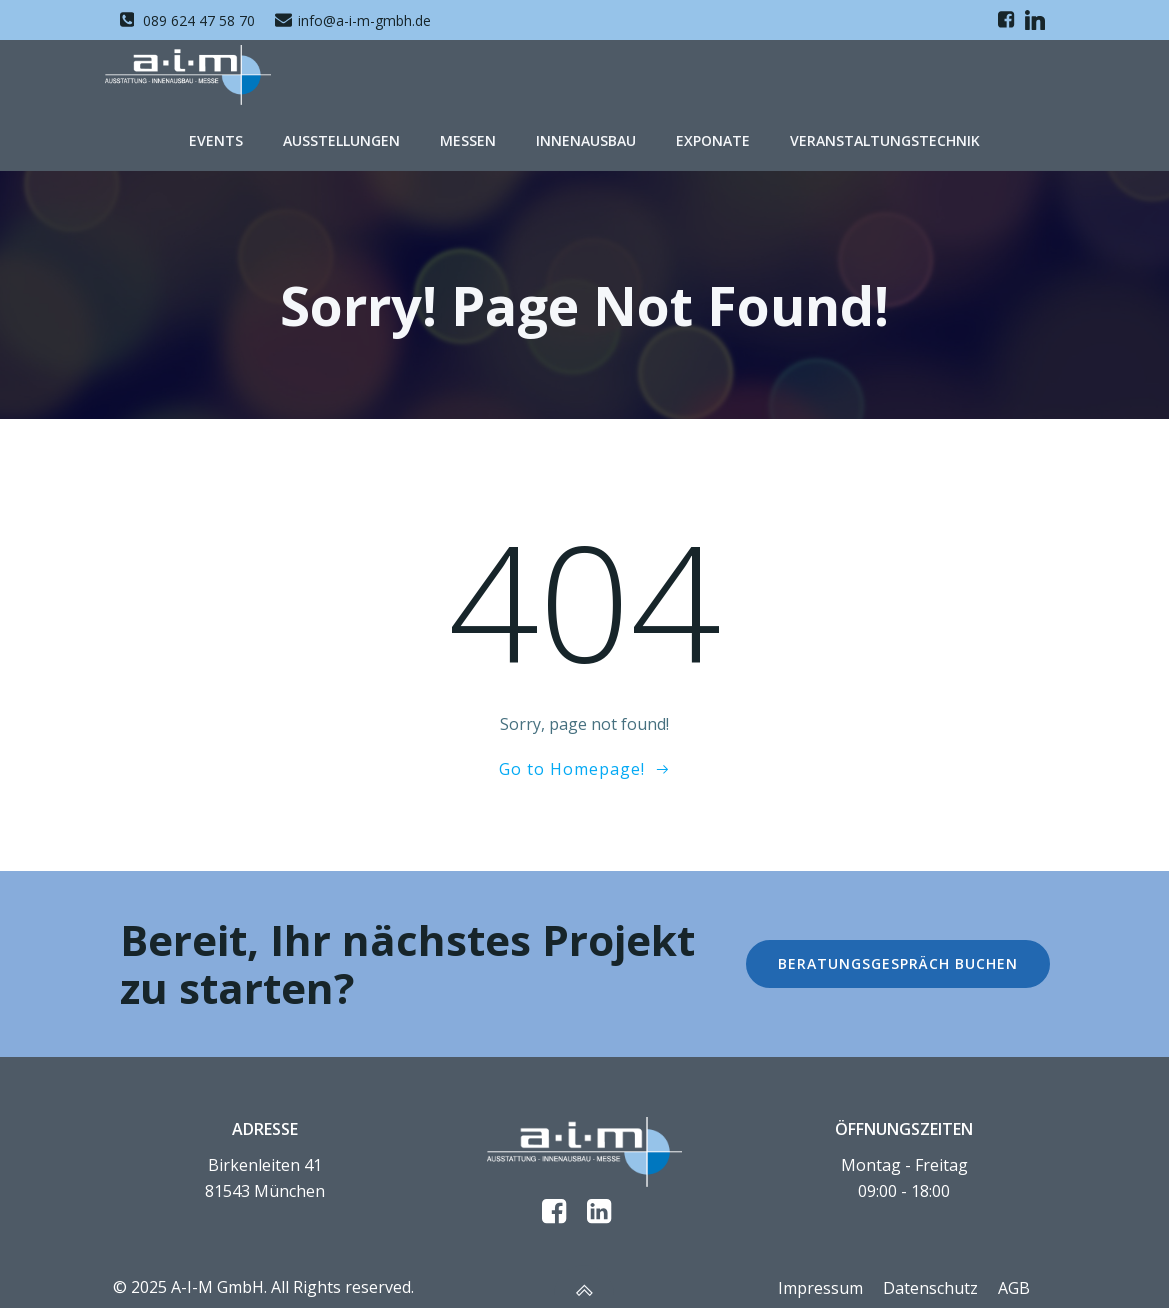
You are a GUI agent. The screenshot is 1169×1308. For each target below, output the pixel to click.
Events (216, 140)
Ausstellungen (341, 140)
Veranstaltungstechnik (885, 140)
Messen (468, 140)
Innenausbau (586, 140)
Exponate (713, 140)
